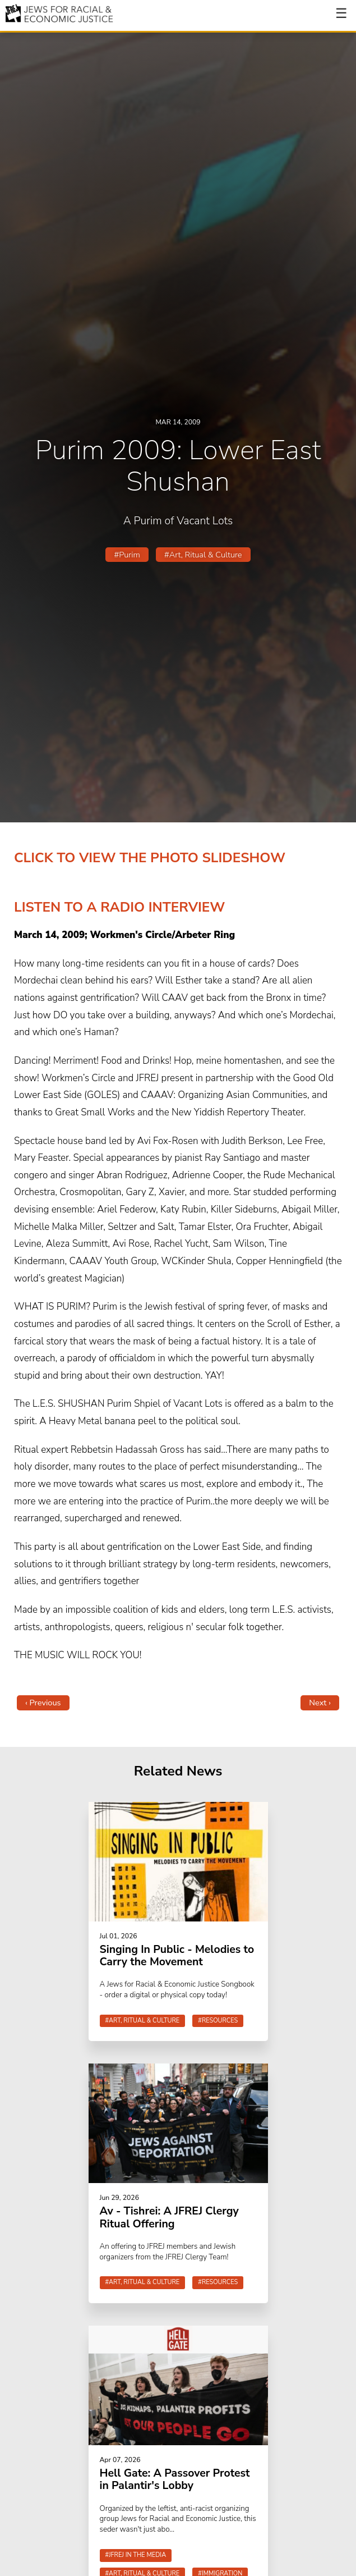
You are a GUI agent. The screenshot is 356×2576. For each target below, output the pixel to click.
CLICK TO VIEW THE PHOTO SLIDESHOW (149, 857)
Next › (320, 1702)
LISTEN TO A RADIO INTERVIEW (119, 907)
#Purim (127, 554)
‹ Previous (43, 1702)
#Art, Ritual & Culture (203, 554)
